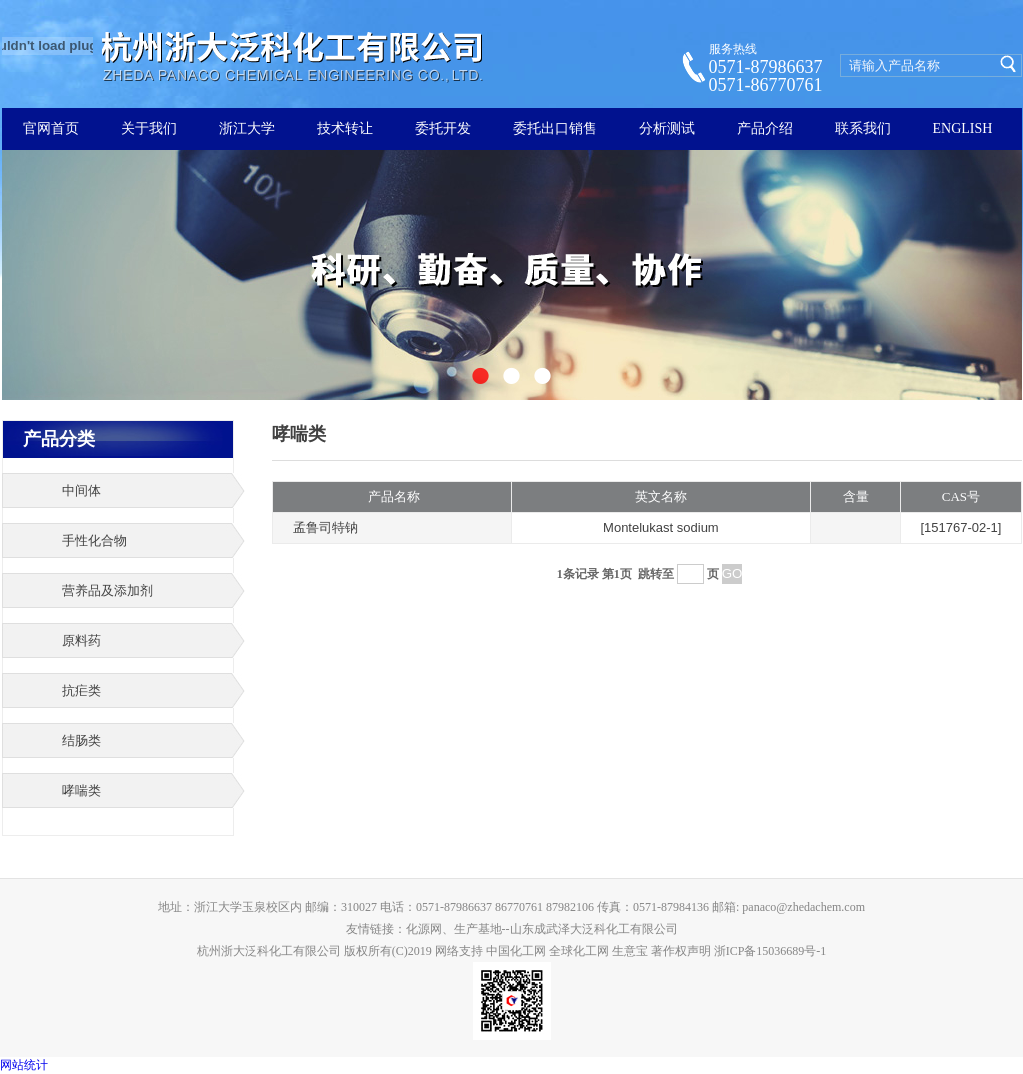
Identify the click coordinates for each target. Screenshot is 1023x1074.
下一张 (973, 279)
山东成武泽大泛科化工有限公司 (594, 929)
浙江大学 (247, 128)
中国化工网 (516, 951)
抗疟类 (81, 690)
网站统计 (24, 1065)
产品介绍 (765, 128)
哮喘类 (81, 790)
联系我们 (863, 128)
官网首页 (51, 128)
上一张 (51, 279)
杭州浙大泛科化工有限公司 (269, 951)
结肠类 (81, 740)
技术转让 (345, 128)
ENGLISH (963, 128)
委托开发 (443, 128)
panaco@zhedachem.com (803, 907)
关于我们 (149, 128)
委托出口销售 (555, 128)
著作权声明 (681, 951)
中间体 (81, 490)
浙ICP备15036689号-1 (770, 951)
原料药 (81, 640)
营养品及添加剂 (107, 590)
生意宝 (630, 951)
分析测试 (667, 128)
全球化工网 (579, 951)
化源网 (424, 929)
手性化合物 (94, 540)
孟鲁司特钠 (325, 527)
